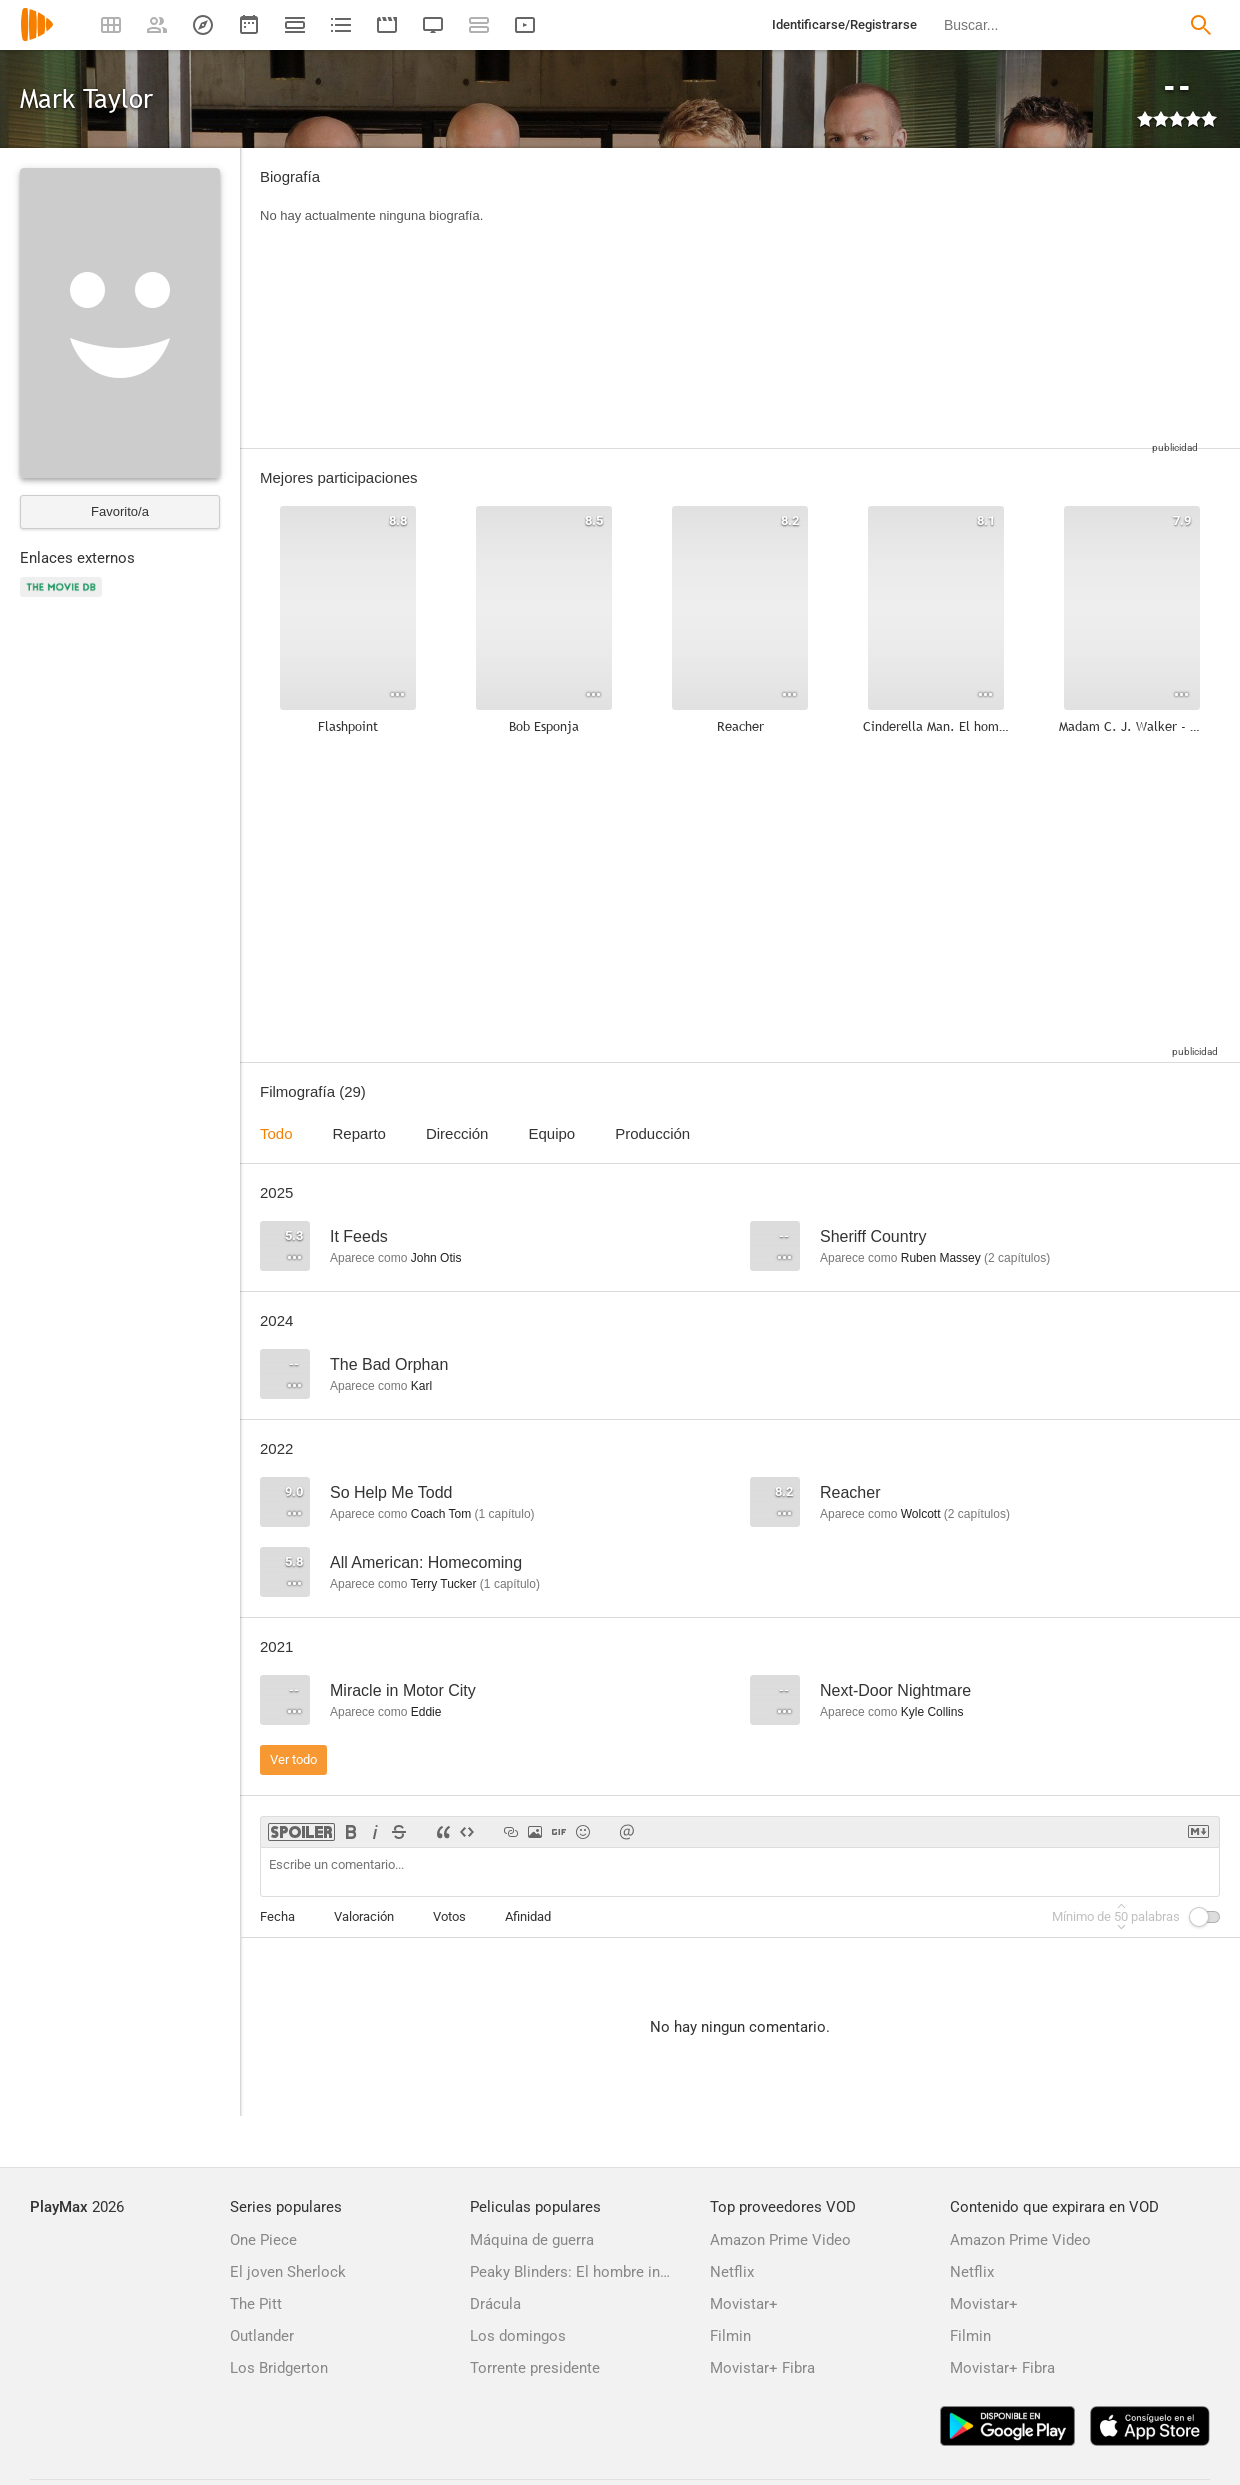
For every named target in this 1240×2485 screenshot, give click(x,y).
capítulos (1017, 1258)
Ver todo (293, 1759)
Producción (652, 1133)
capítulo (505, 1514)
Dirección (457, 1133)
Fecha (277, 1916)
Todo (276, 1133)
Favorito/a (120, 511)
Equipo (551, 1133)
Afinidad (528, 1916)
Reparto (359, 1133)
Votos (449, 1916)
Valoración (364, 1916)
